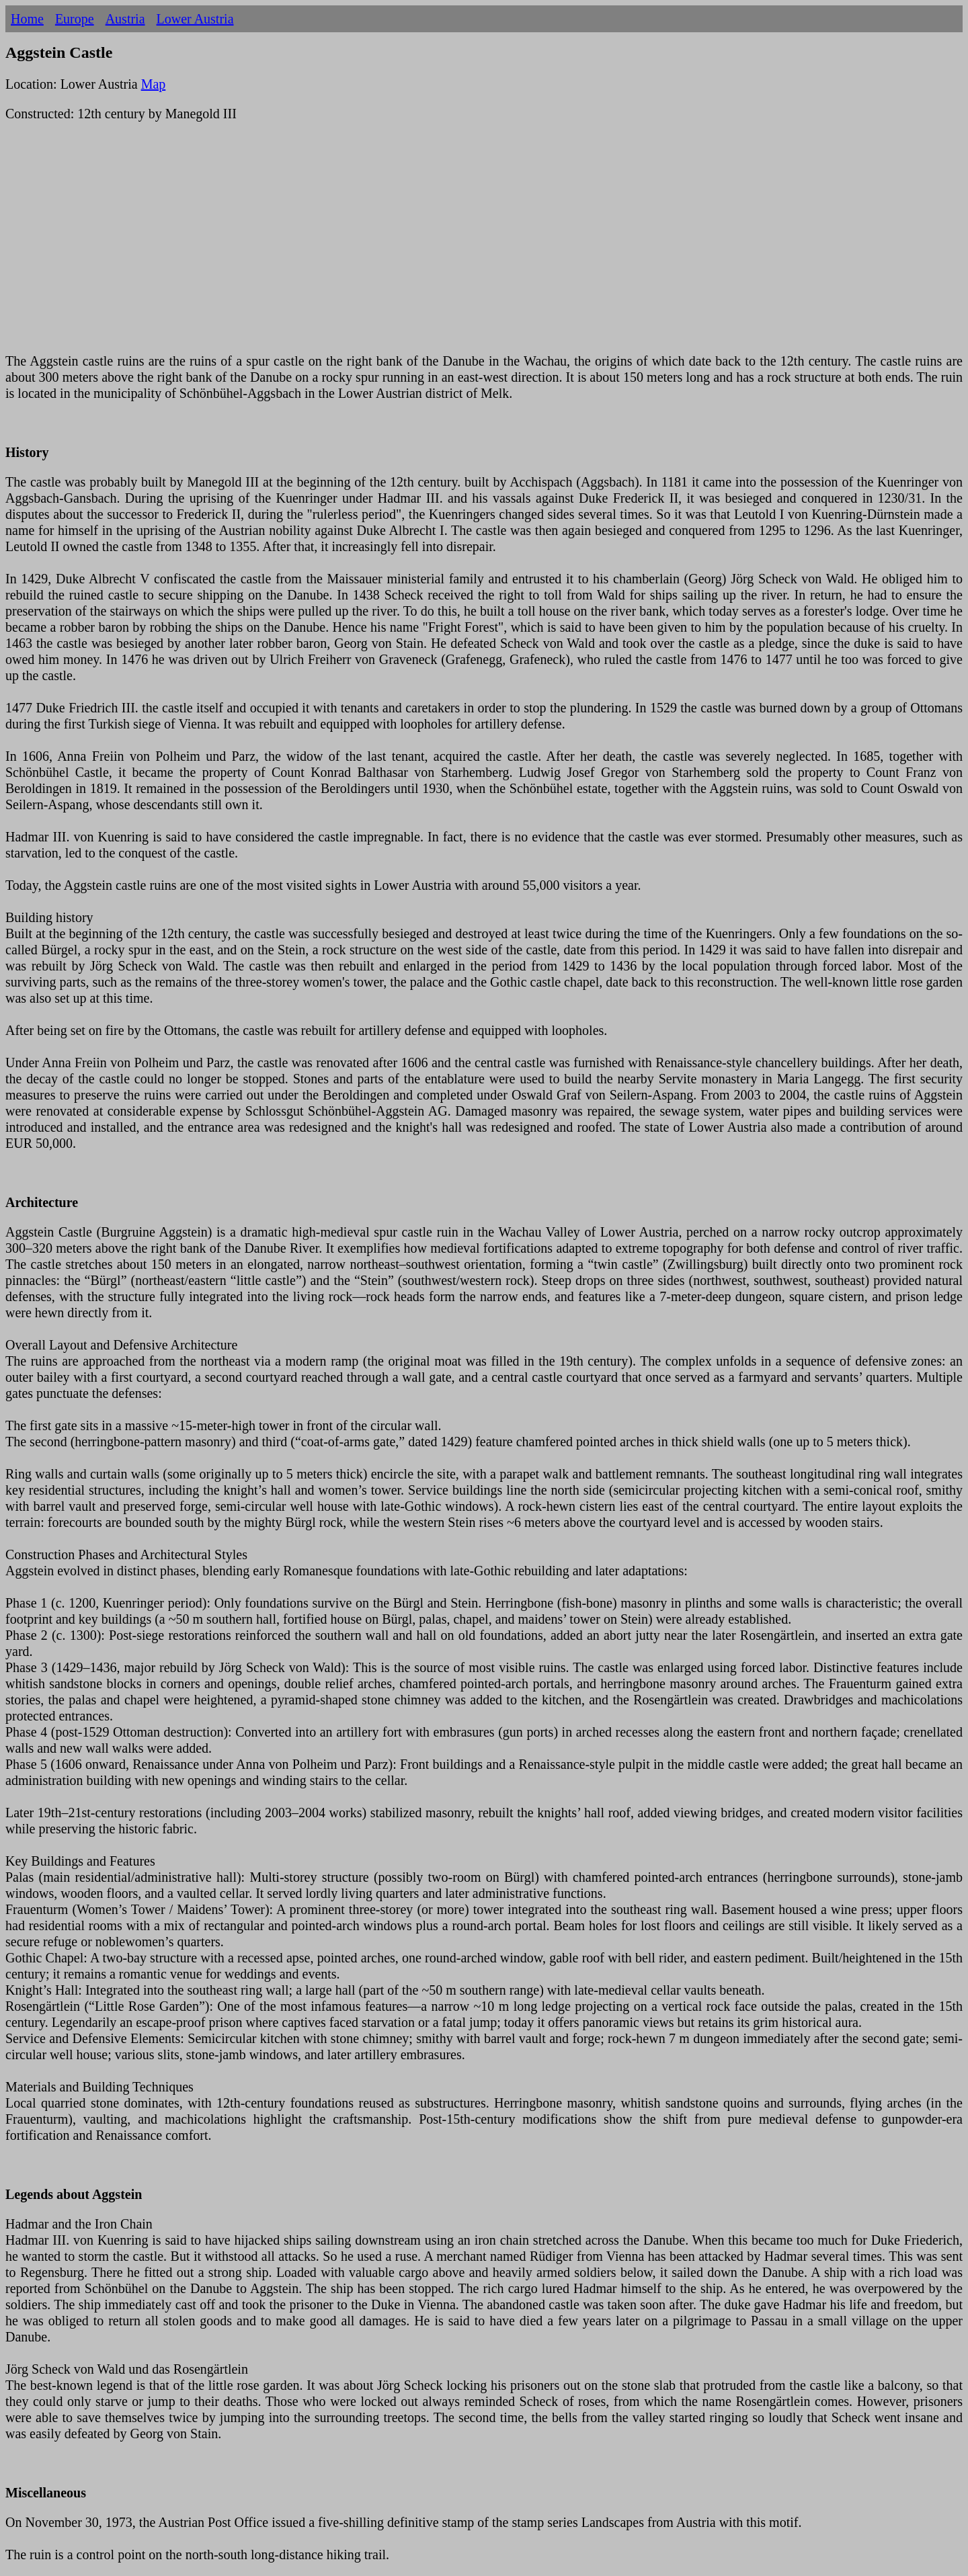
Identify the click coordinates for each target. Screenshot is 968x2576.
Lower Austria (195, 18)
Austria (125, 18)
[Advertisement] (408, 245)
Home (27, 18)
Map (153, 84)
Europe (74, 18)
